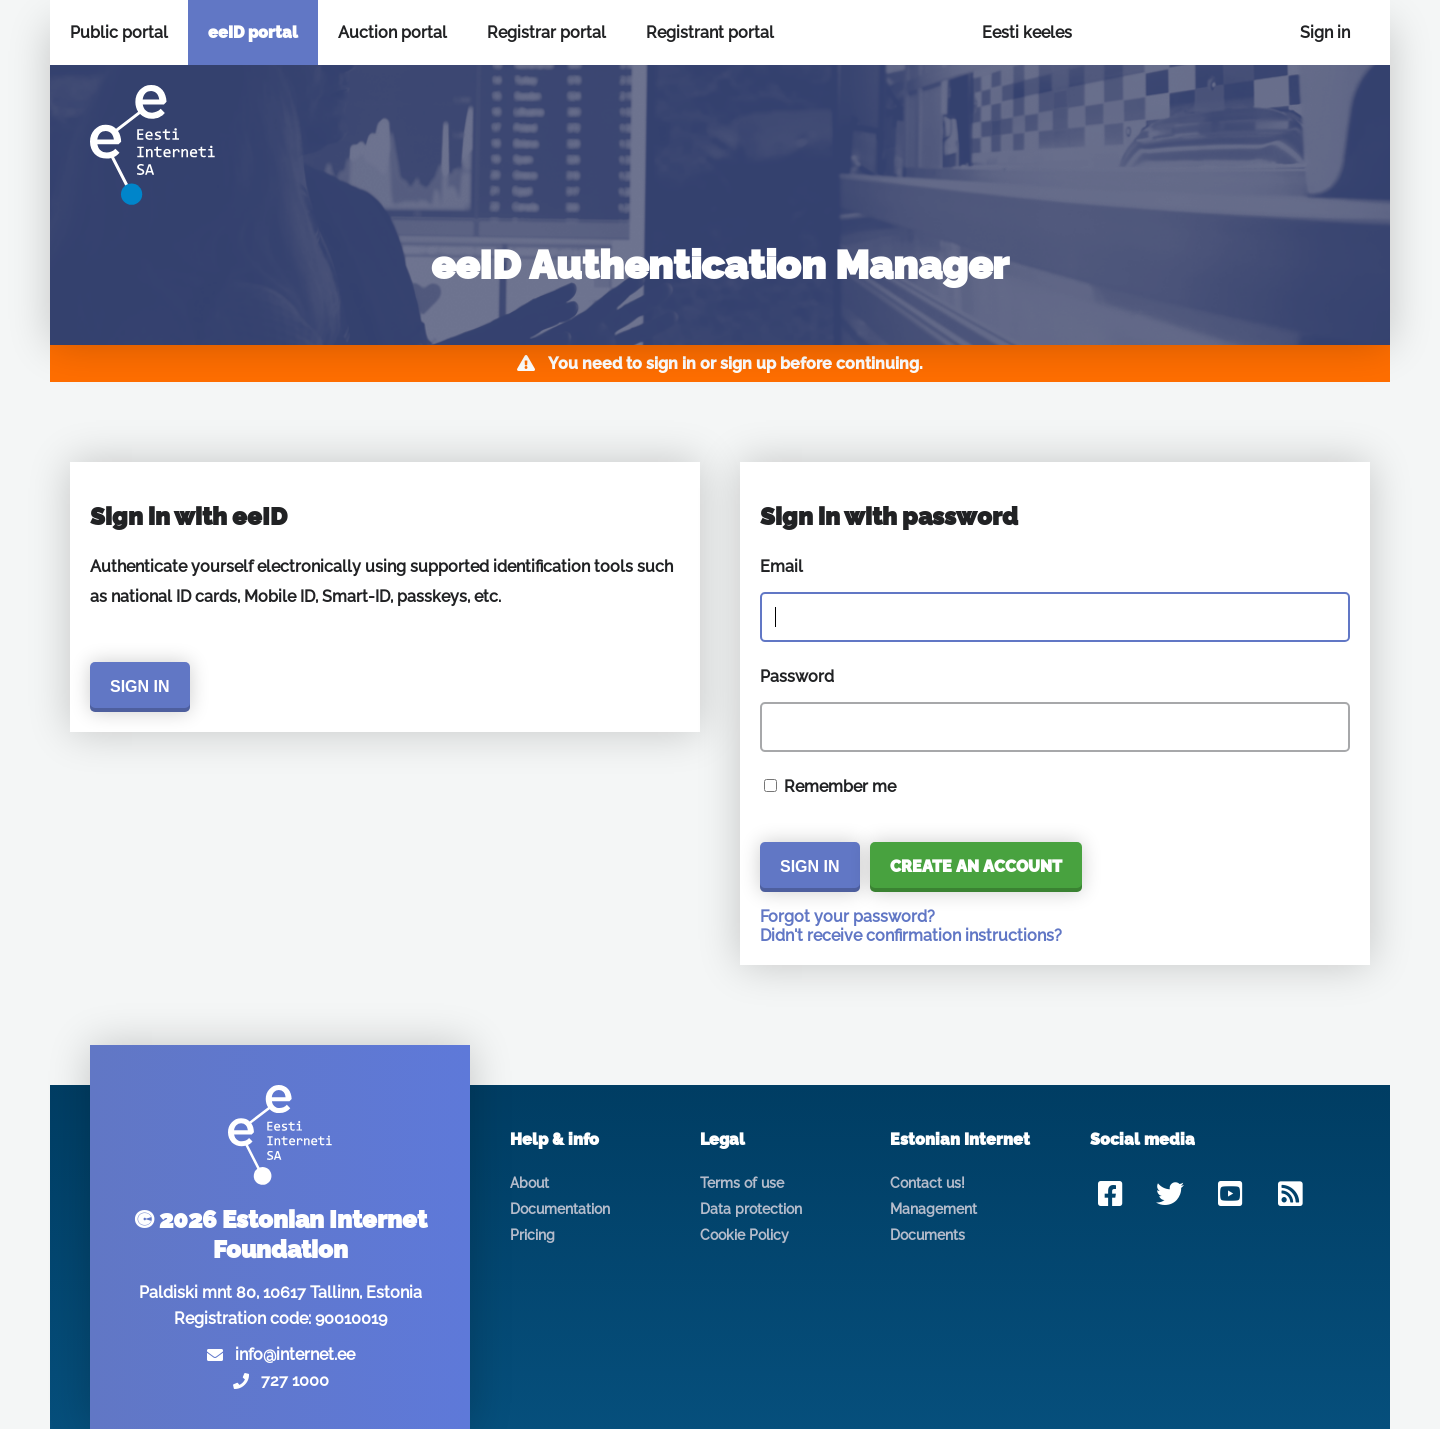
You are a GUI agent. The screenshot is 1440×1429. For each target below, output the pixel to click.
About (529, 1183)
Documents (927, 1235)
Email (781, 566)
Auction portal (392, 32)
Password (797, 676)
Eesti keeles (1027, 32)
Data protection (751, 1209)
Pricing (532, 1235)
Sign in (1325, 32)
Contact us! (927, 1183)
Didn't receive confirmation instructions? (911, 935)
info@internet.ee (295, 1355)
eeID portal (253, 32)
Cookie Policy (744, 1235)
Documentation (560, 1209)
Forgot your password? (847, 916)
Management (933, 1209)
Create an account (976, 866)
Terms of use (742, 1183)
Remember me (840, 786)
